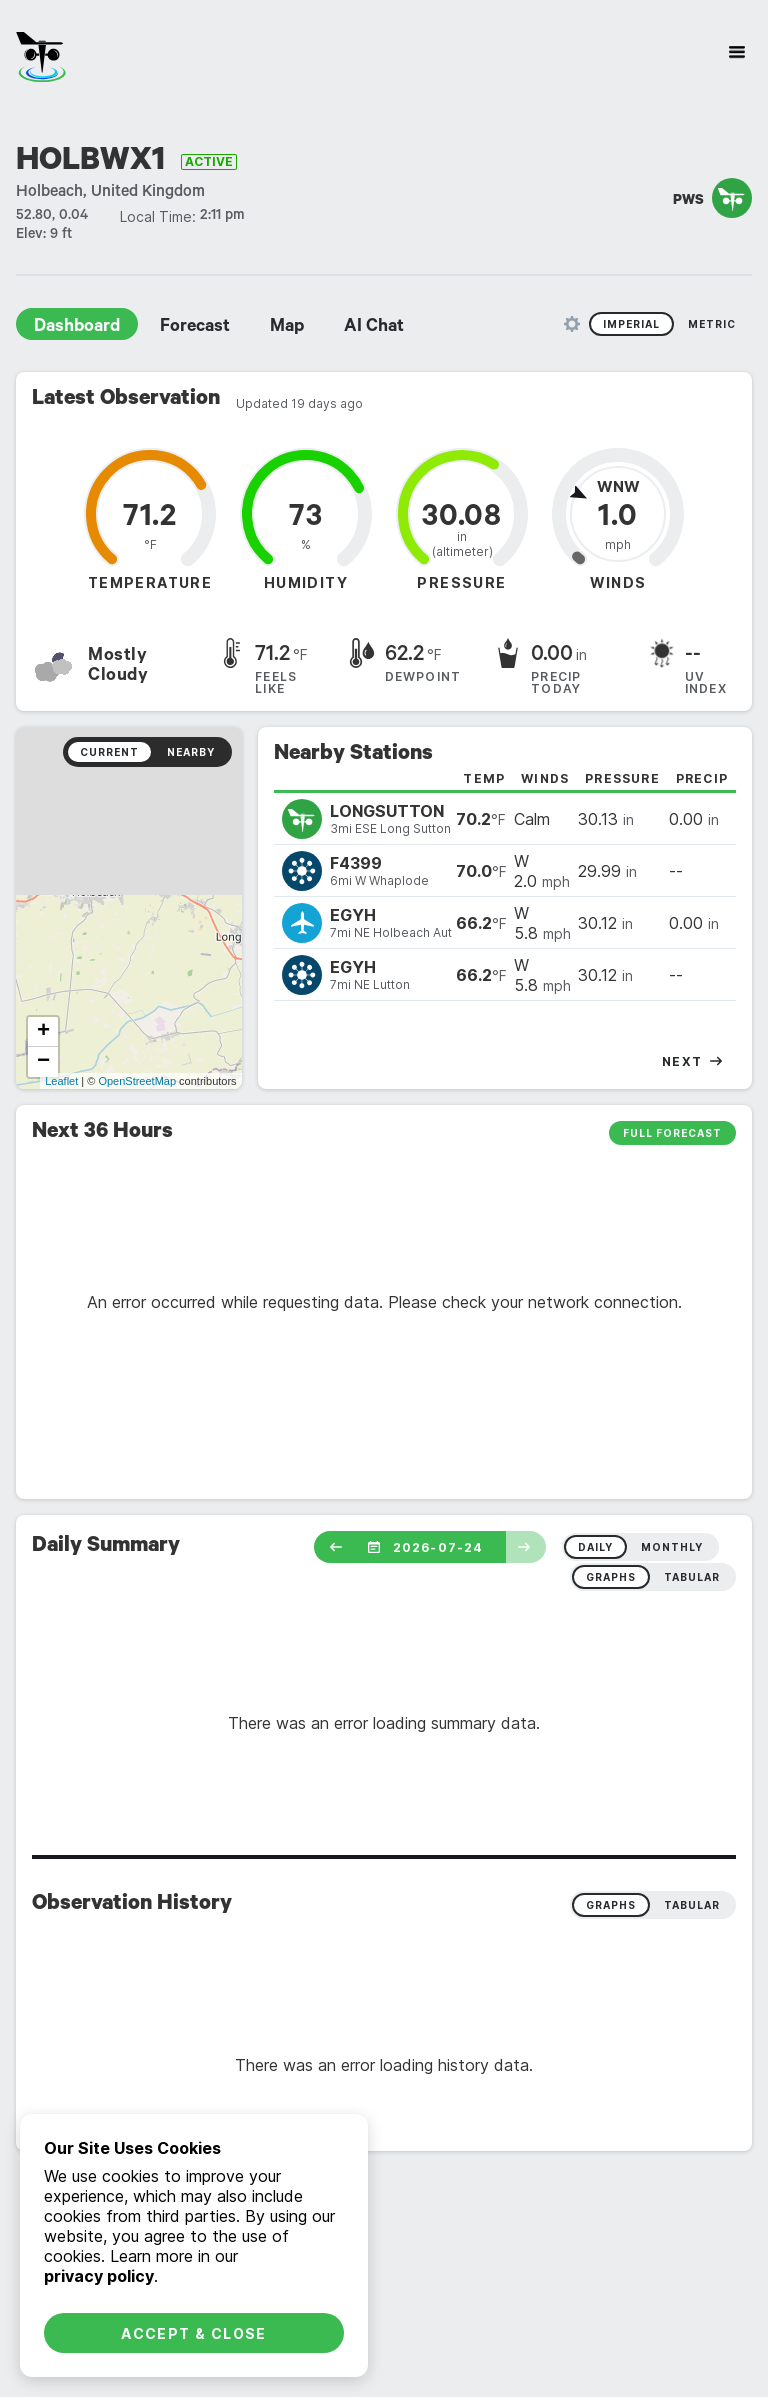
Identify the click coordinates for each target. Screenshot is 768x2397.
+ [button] (43, 1032)
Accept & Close (194, 2333)
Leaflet (61, 1081)
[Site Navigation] (737, 52)
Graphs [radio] (611, 1905)
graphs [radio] (611, 1577)
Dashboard (77, 328)
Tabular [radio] (692, 1905)
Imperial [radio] (631, 324)
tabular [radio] (692, 1577)
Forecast (195, 328)
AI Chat (374, 328)
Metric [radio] (712, 324)
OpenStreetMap (137, 1081)
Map (287, 328)
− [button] (43, 1062)
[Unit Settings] (572, 324)
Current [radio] (109, 752)
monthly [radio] (672, 1547)
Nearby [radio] (191, 752)
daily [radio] (595, 1547)
